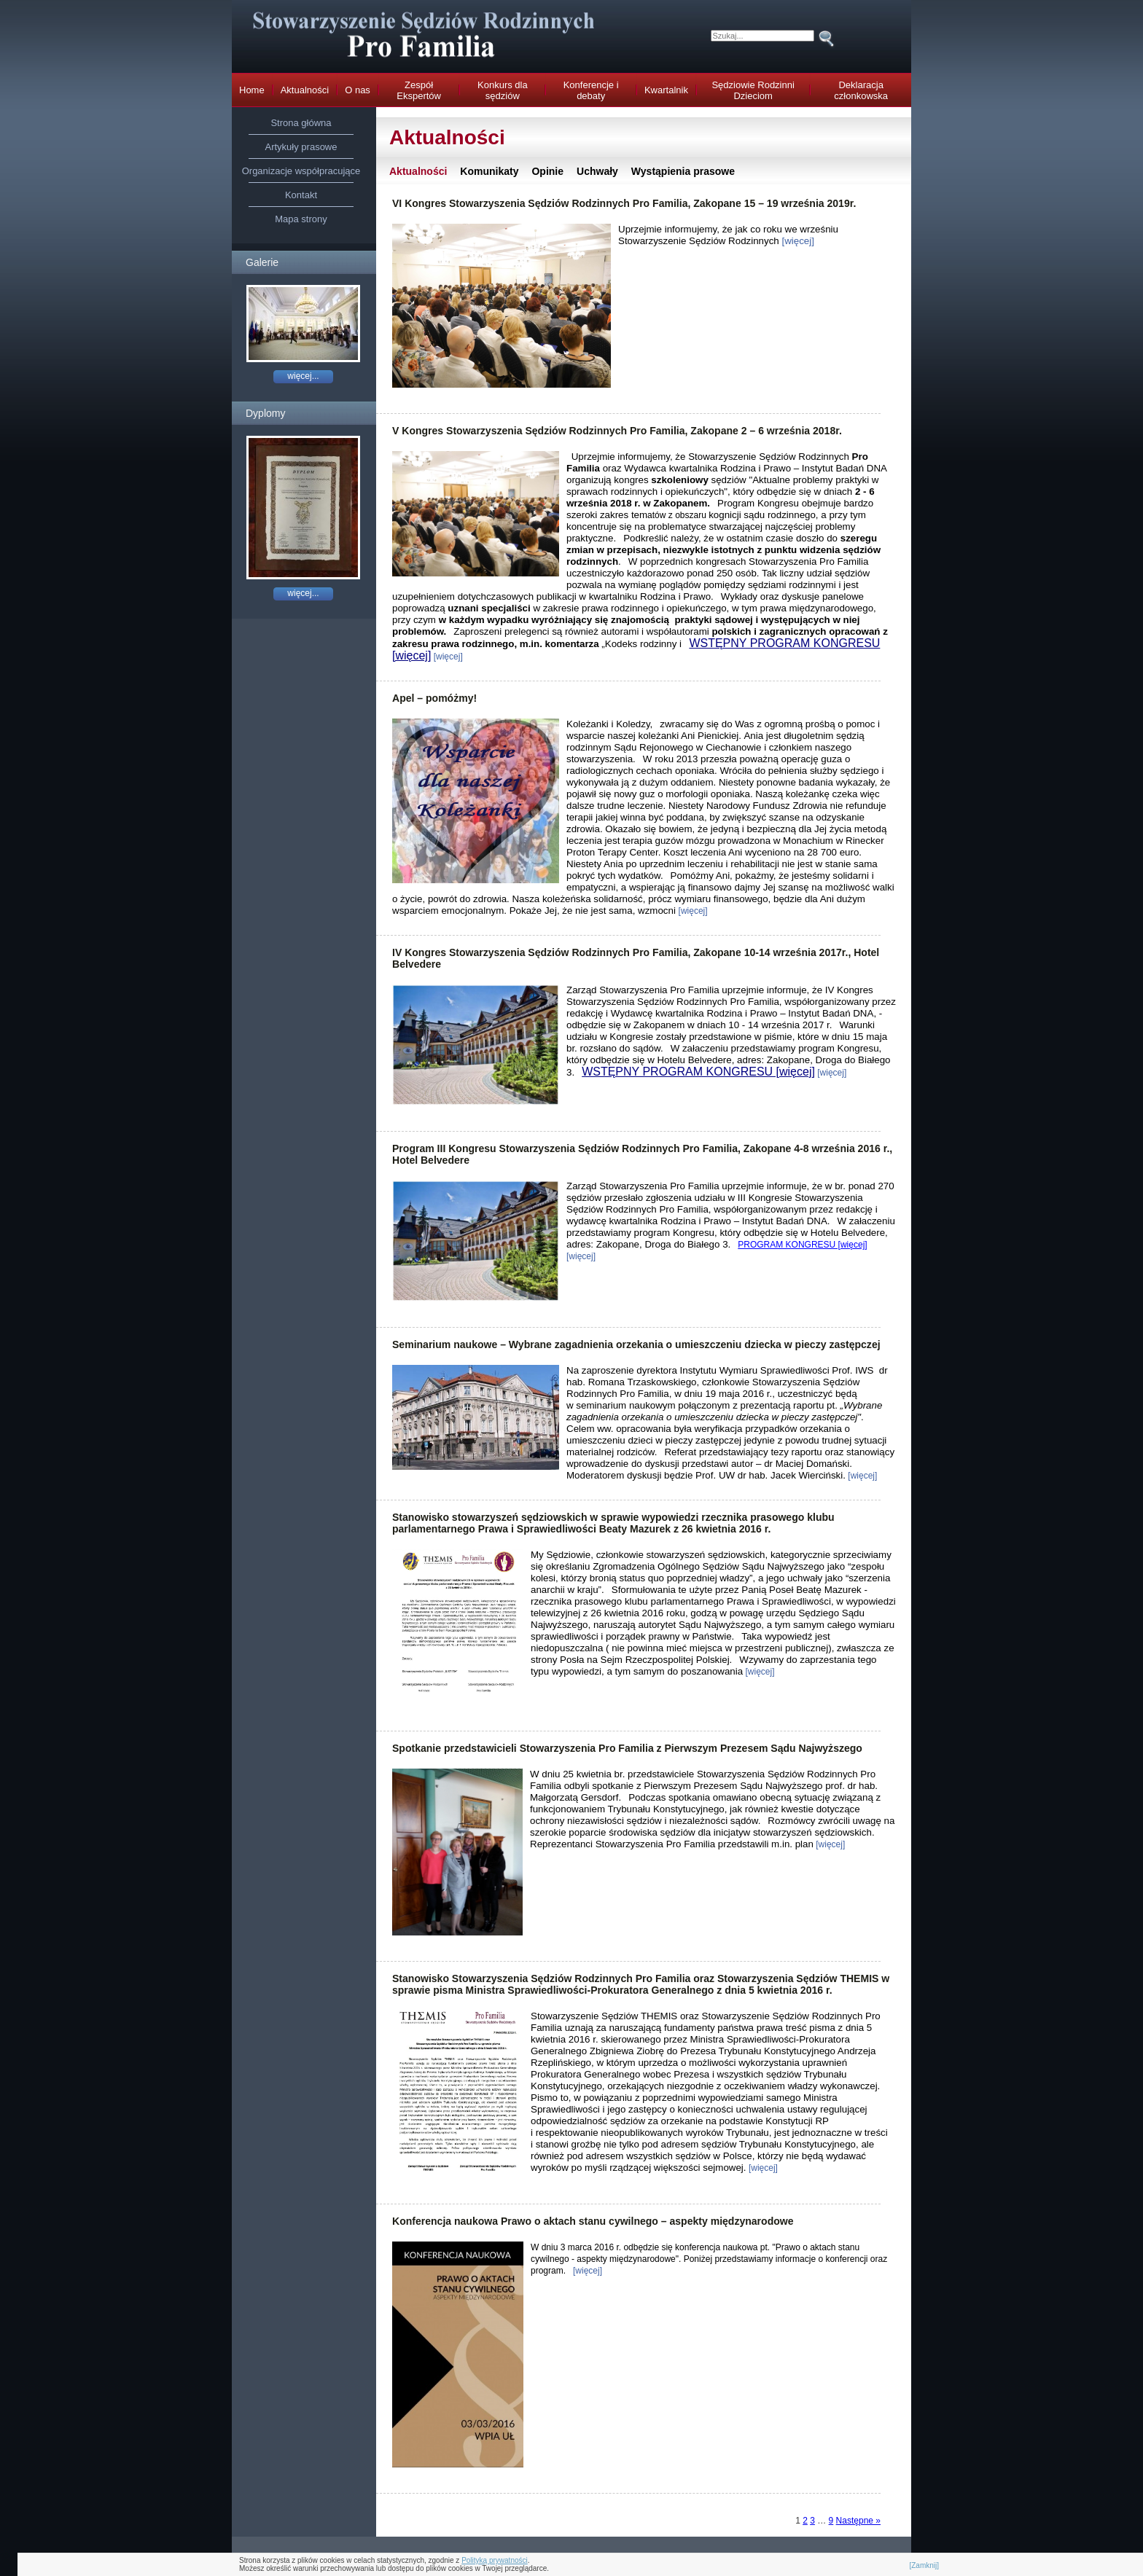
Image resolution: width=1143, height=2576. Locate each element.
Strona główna (300, 122)
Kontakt (301, 194)
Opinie (547, 171)
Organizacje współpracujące (301, 170)
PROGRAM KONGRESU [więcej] (802, 1245)
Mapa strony (301, 219)
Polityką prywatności (494, 2560)
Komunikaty (489, 171)
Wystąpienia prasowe (683, 171)
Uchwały (597, 171)
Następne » (858, 2521)
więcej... (303, 376)
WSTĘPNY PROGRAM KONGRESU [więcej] (698, 1071)
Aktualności (418, 171)
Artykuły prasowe (301, 146)
